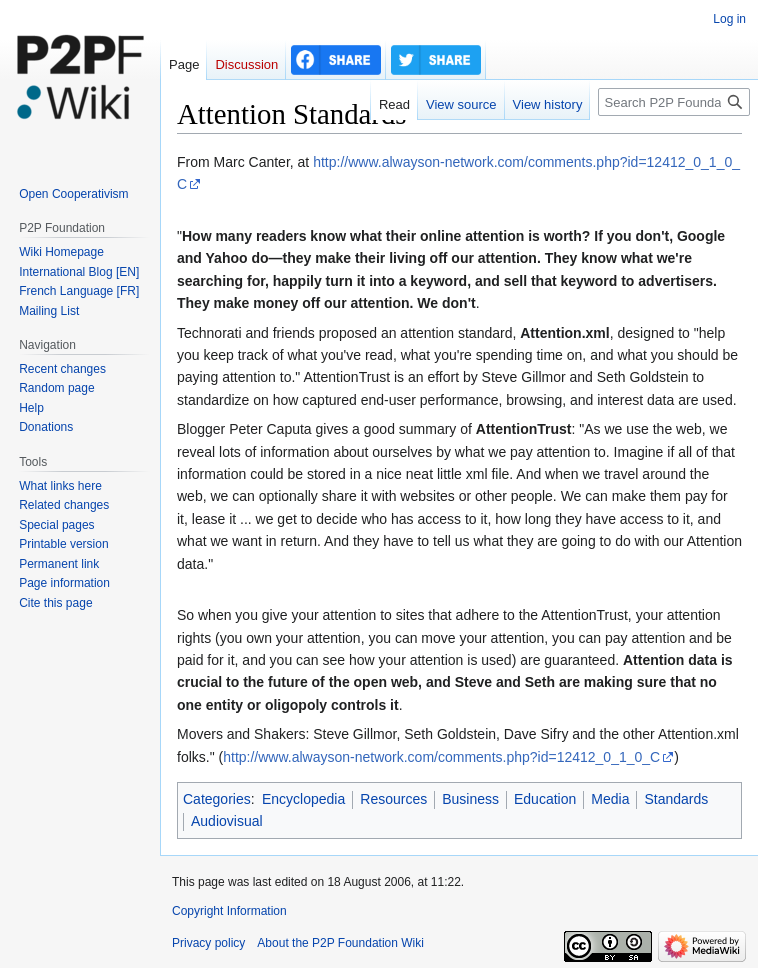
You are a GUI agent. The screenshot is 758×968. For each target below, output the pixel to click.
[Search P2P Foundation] (674, 102)
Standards (676, 799)
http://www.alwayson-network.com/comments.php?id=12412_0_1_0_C (441, 757)
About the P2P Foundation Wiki (340, 943)
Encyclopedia (303, 799)
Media (610, 799)
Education (545, 799)
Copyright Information (229, 911)
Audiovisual (227, 821)
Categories (217, 799)
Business (470, 799)
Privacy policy (208, 943)
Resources (393, 799)
